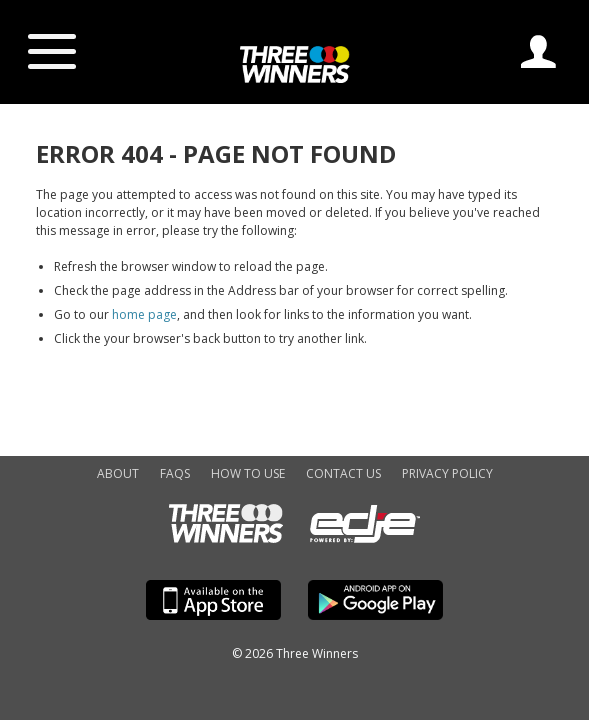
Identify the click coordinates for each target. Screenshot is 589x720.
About (118, 473)
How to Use (248, 473)
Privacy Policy (447, 473)
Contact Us (343, 473)
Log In (538, 51)
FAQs (175, 473)
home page (144, 314)
